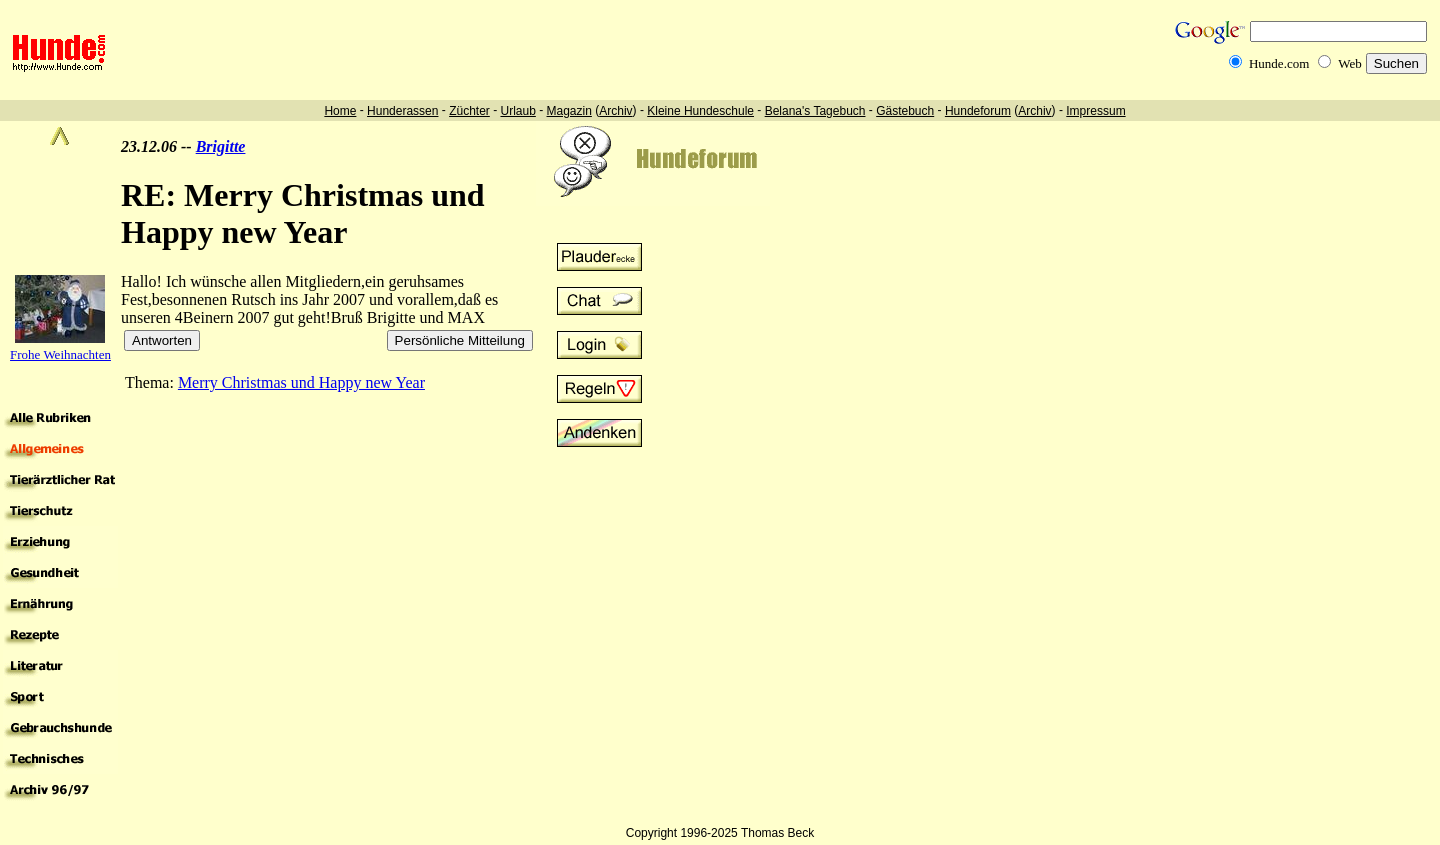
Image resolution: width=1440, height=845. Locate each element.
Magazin (569, 111)
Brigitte (221, 146)
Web (1350, 63)
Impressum (1095, 111)
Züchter (469, 111)
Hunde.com (1279, 63)
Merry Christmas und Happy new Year (301, 382)
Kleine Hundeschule (700, 111)
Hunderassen (402, 111)
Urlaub (517, 111)
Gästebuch (905, 111)
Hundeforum (978, 111)
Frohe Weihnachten (60, 354)
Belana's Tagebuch (815, 111)
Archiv (615, 111)
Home (340, 111)
